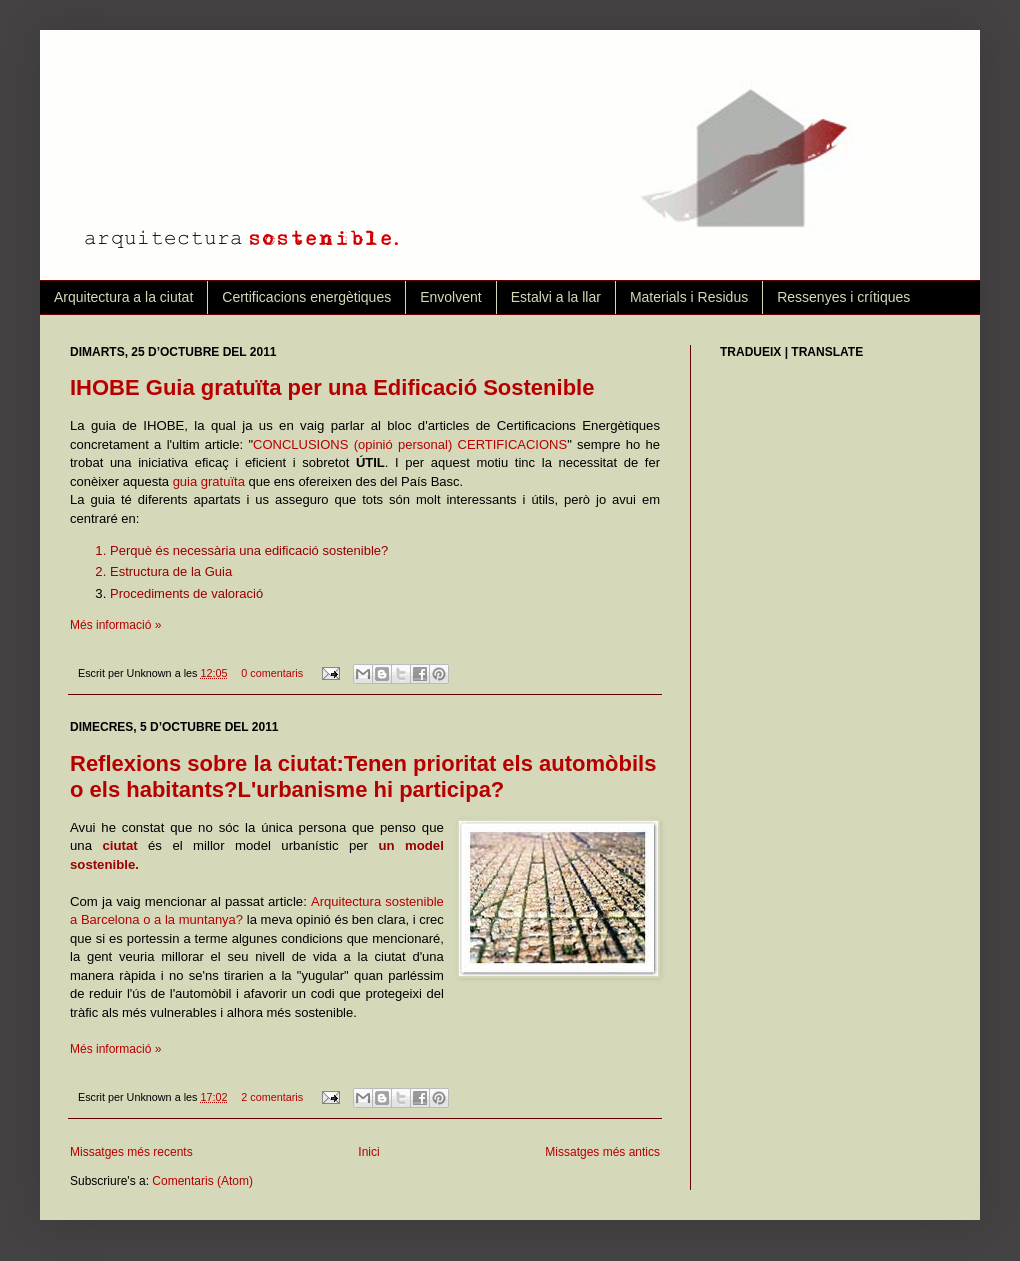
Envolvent (450, 297)
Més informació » (115, 625)
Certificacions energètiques (306, 297)
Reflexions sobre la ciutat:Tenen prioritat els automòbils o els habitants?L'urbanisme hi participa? (363, 776)
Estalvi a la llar (556, 297)
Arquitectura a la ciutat (123, 297)
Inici (368, 1152)
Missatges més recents (131, 1152)
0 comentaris (272, 673)
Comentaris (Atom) (202, 1181)
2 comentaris (272, 1097)
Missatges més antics (602, 1152)
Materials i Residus (689, 297)
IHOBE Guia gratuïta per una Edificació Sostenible (332, 387)
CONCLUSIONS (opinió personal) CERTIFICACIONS (410, 444)
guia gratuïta (209, 481)
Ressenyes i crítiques (843, 297)
